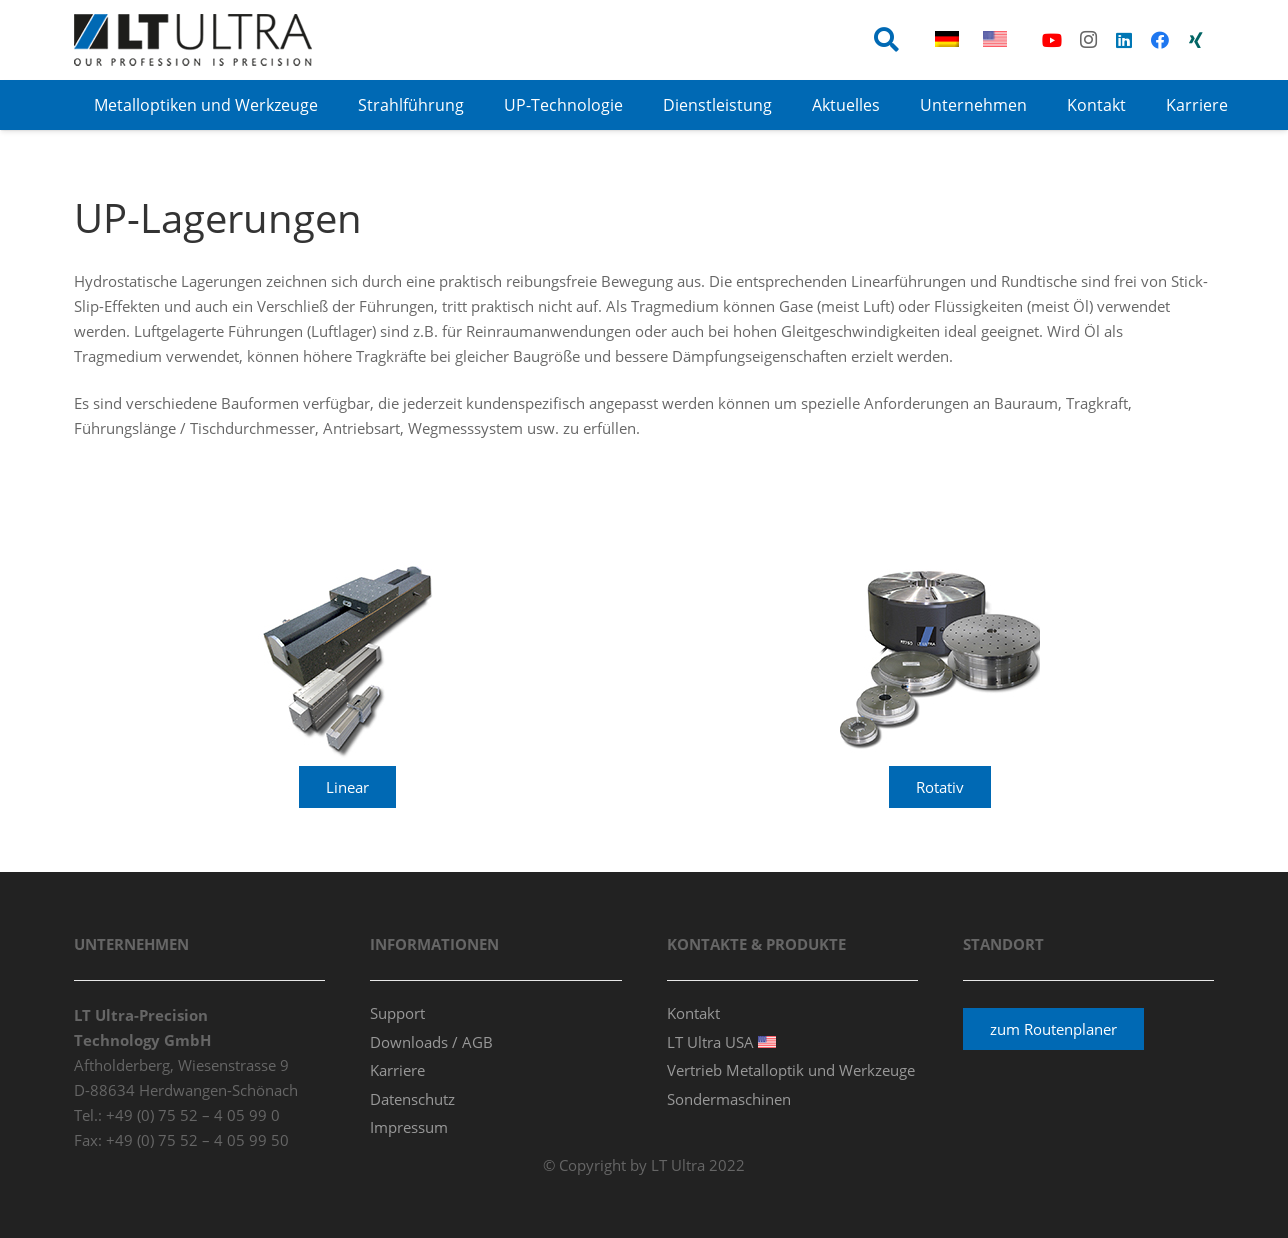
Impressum (409, 1127)
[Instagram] (1088, 40)
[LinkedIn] (1124, 40)
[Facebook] (1160, 40)
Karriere (397, 1070)
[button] (886, 40)
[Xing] (1196, 40)
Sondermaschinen (729, 1099)
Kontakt (693, 1013)
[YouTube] (1052, 40)
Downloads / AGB (431, 1042)
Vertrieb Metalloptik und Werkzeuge (791, 1070)
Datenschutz (412, 1099)
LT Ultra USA (721, 1042)
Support (397, 1013)
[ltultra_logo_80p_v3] (193, 40)
